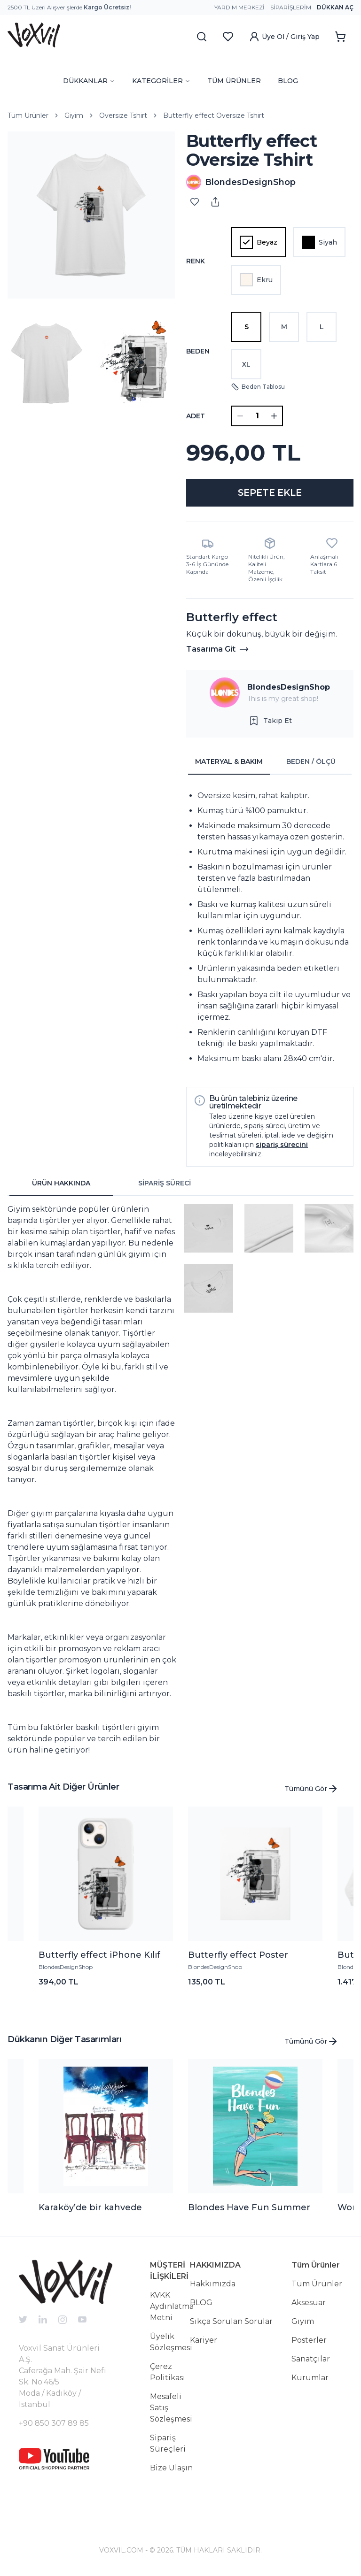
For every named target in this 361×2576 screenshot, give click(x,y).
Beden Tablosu (258, 387)
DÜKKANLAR (89, 81)
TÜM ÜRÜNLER (234, 81)
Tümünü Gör (311, 1791)
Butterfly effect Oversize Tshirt (213, 115)
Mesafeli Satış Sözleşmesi (171, 2410)
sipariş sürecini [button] (282, 1147)
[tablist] (269, 764)
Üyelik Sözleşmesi (171, 2344)
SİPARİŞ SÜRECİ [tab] (164, 1185)
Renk (195, 261)
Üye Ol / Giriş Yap (284, 36)
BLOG (288, 81)
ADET (195, 416)
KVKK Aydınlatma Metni (172, 2308)
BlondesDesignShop (288, 689)
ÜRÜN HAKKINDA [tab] (61, 1185)
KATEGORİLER (161, 81)
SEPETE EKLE (270, 494)
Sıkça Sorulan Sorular (231, 2323)
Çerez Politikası (167, 2374)
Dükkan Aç (335, 7)
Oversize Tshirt (123, 115)
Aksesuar (308, 2304)
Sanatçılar (310, 2361)
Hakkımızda (212, 2286)
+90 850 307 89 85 (54, 2425)
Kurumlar (310, 2380)
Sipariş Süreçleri (168, 2446)
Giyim (73, 115)
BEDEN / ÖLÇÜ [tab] (311, 764)
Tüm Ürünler (28, 115)
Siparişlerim (290, 7)
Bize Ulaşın (171, 2470)
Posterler (309, 2342)
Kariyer (203, 2342)
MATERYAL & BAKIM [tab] (229, 764)
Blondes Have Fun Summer (249, 2210)
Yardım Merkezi (239, 7)
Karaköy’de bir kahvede (90, 2210)
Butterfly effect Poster (238, 1957)
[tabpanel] (269, 929)
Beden (198, 351)
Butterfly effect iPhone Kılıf (99, 1957)
